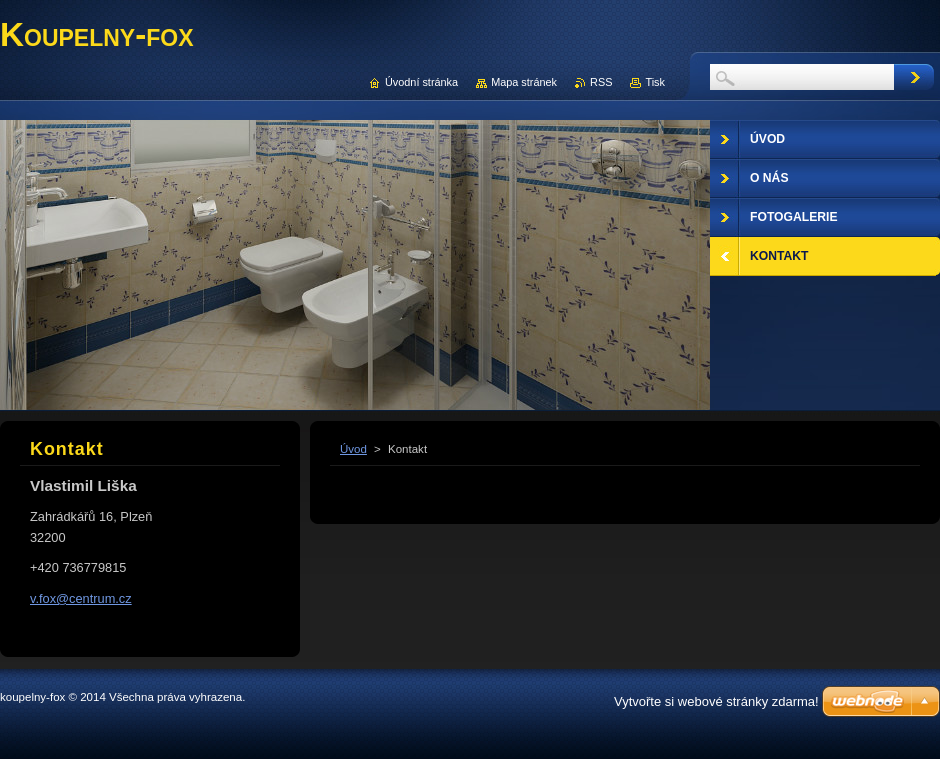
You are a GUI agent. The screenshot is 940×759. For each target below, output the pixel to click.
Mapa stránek (524, 82)
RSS (601, 82)
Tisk (655, 82)
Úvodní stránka (421, 82)
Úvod (353, 449)
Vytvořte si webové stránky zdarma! (716, 701)
